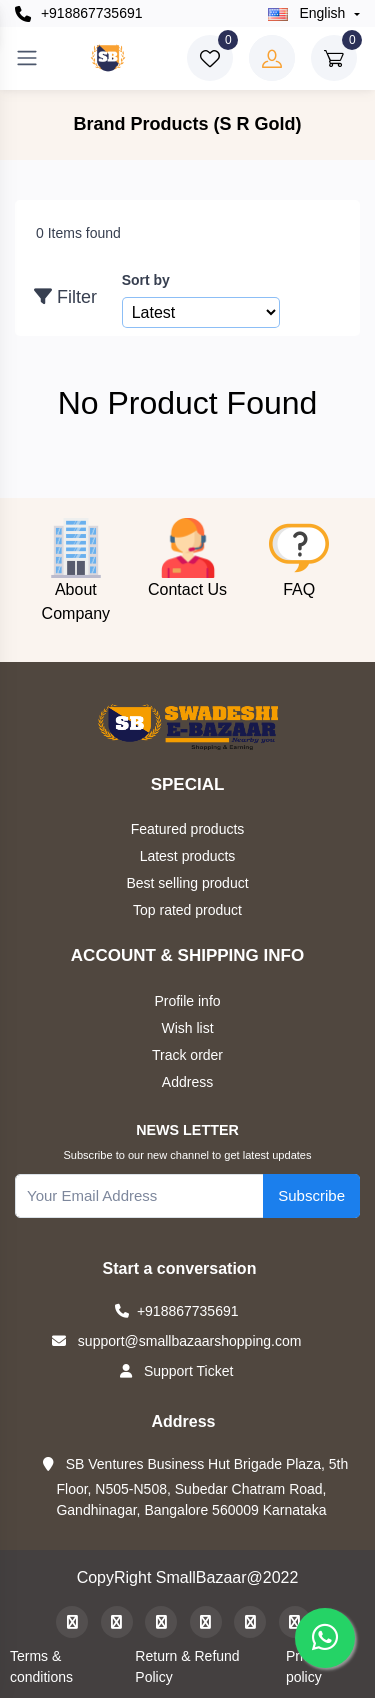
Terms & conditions (41, 1666)
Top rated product (187, 910)
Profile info (187, 1001)
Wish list (187, 1028)
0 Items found (78, 233)
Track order (187, 1055)
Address (187, 1082)
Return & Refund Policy (187, 1666)
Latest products (188, 856)
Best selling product (187, 883)
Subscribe (311, 1195)
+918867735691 (79, 13)
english (309, 13)
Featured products (188, 829)
